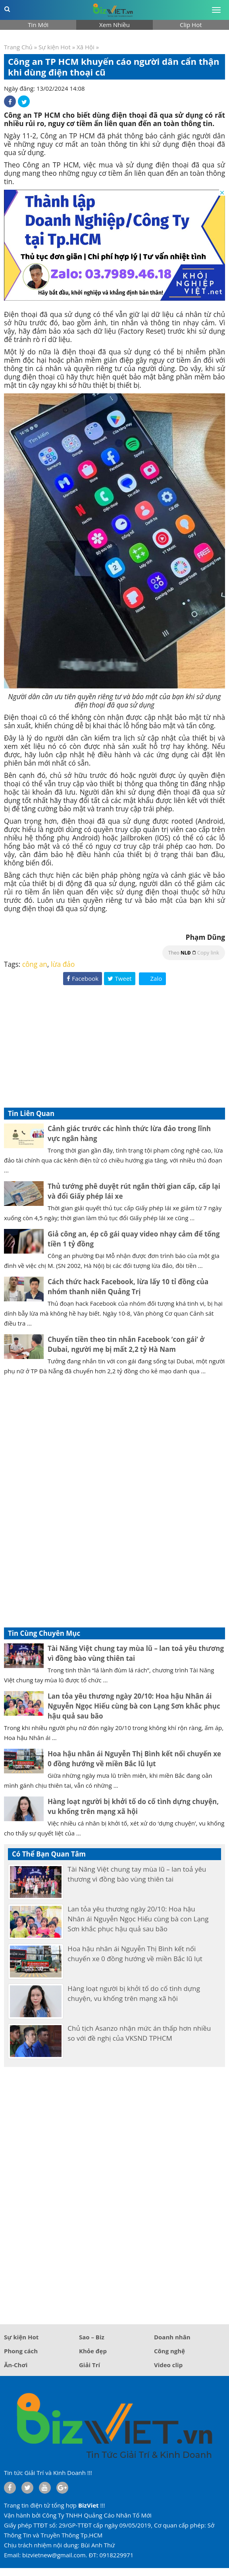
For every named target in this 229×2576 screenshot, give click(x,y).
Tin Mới (38, 25)
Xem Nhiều (114, 25)
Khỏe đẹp (93, 2351)
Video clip (168, 2365)
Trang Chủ (18, 47)
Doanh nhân (172, 2337)
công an (34, 964)
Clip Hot (191, 25)
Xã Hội (85, 47)
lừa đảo (63, 964)
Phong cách (21, 2351)
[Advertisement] (114, 1048)
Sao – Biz (91, 2337)
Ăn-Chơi (15, 2365)
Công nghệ (169, 2351)
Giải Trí (89, 2365)
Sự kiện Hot (54, 47)
